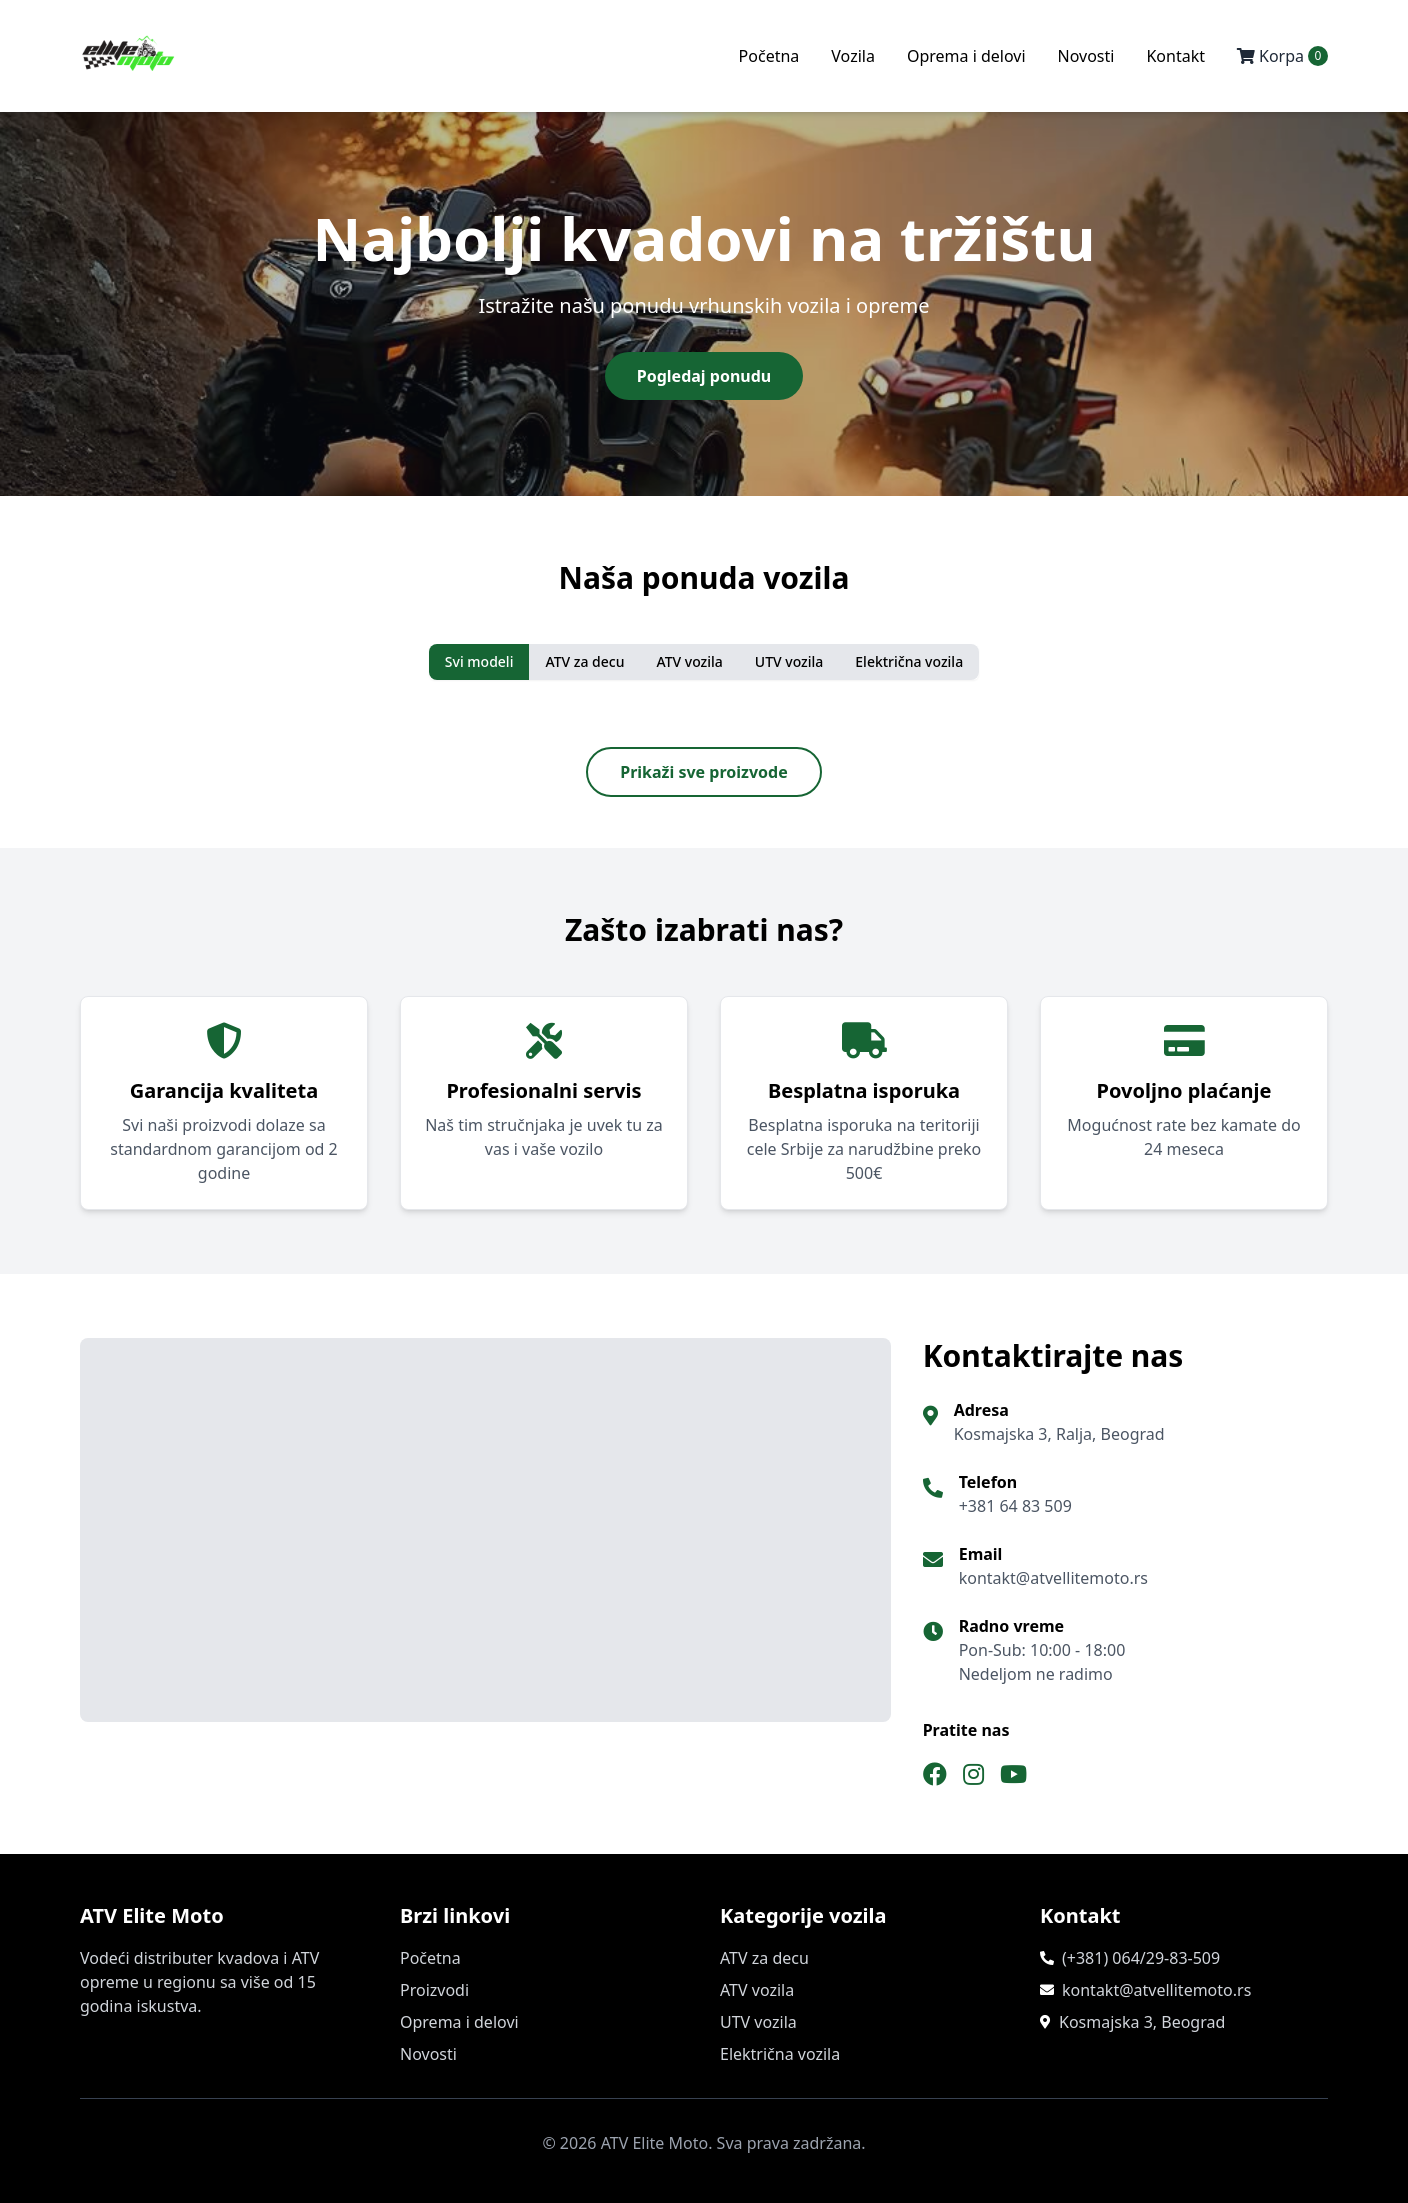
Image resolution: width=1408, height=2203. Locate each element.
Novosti (1086, 56)
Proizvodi (434, 1990)
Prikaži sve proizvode (704, 772)
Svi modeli (479, 661)
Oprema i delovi (966, 56)
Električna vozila (909, 661)
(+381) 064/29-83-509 (1141, 1958)
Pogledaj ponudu (704, 376)
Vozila (853, 56)
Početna (769, 56)
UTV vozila (789, 661)
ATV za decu (584, 661)
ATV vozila (689, 661)
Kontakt (1175, 56)
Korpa (1282, 56)
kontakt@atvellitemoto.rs (1156, 1990)
